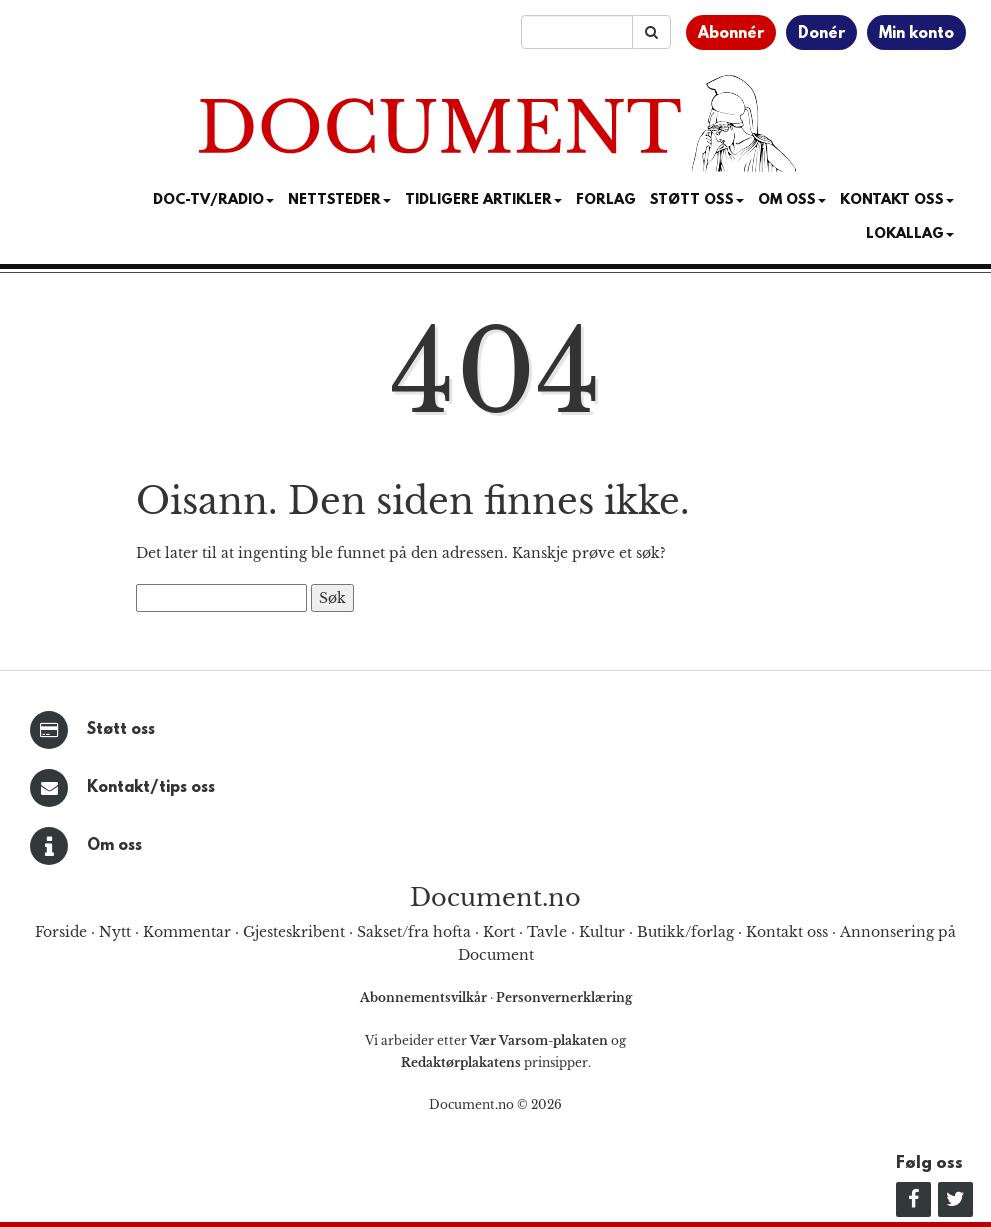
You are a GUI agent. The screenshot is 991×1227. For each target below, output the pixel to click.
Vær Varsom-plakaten (539, 1040)
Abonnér (731, 34)
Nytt (115, 932)
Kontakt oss (897, 200)
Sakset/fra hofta (414, 932)
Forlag (606, 200)
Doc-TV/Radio (213, 200)
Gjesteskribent (294, 932)
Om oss (114, 846)
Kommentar (187, 932)
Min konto (916, 34)
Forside (61, 932)
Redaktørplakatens (461, 1062)
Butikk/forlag (685, 932)
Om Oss (792, 200)
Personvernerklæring (564, 997)
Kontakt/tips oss (151, 788)
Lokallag (910, 234)
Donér (821, 34)
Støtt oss (121, 730)
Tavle (547, 932)
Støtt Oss (697, 200)
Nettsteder (339, 200)
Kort (499, 932)
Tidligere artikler (483, 200)
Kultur (602, 932)
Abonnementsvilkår (425, 997)
